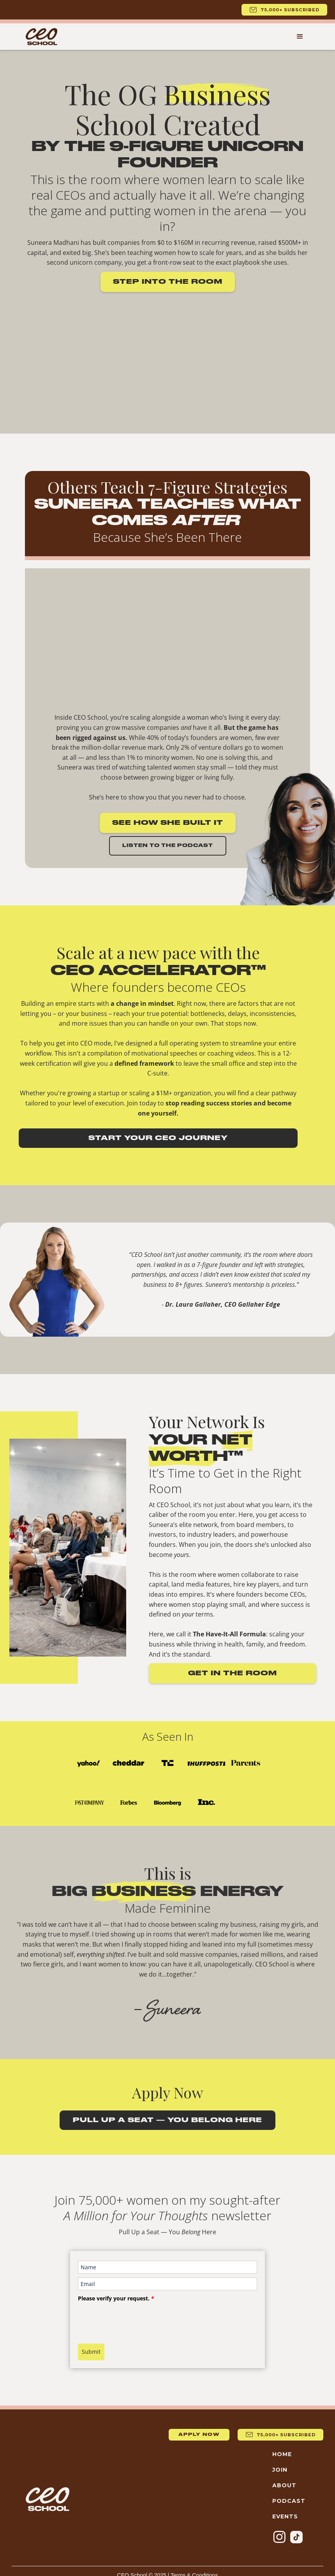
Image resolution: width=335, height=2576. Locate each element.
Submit (91, 2351)
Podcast (288, 2500)
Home (282, 2454)
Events (285, 2516)
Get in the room (232, 1673)
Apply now (199, 2435)
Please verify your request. (116, 2298)
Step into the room (167, 282)
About (284, 2485)
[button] (300, 36)
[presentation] (137, 2320)
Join (279, 2469)
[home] (41, 36)
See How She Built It (167, 823)
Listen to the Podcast (167, 845)
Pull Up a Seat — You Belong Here (167, 2120)
